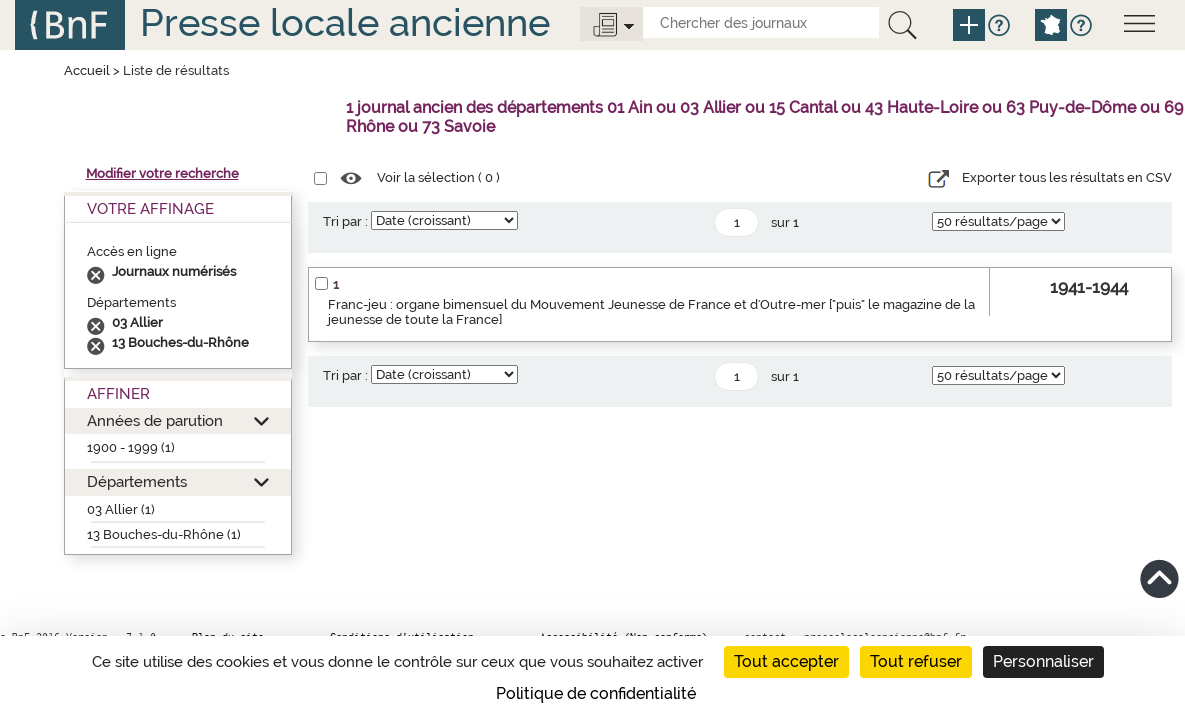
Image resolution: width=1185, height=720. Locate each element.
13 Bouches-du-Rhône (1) (164, 534)
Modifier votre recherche (162, 173)
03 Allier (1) (121, 509)
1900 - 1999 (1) (131, 447)
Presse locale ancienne (345, 22)
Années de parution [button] (155, 420)
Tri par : (345, 221)
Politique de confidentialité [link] (596, 693)
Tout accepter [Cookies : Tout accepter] (786, 661)
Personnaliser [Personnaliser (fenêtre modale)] (1043, 661)
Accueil (87, 70)
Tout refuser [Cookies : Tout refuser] (916, 661)
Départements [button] (137, 481)
